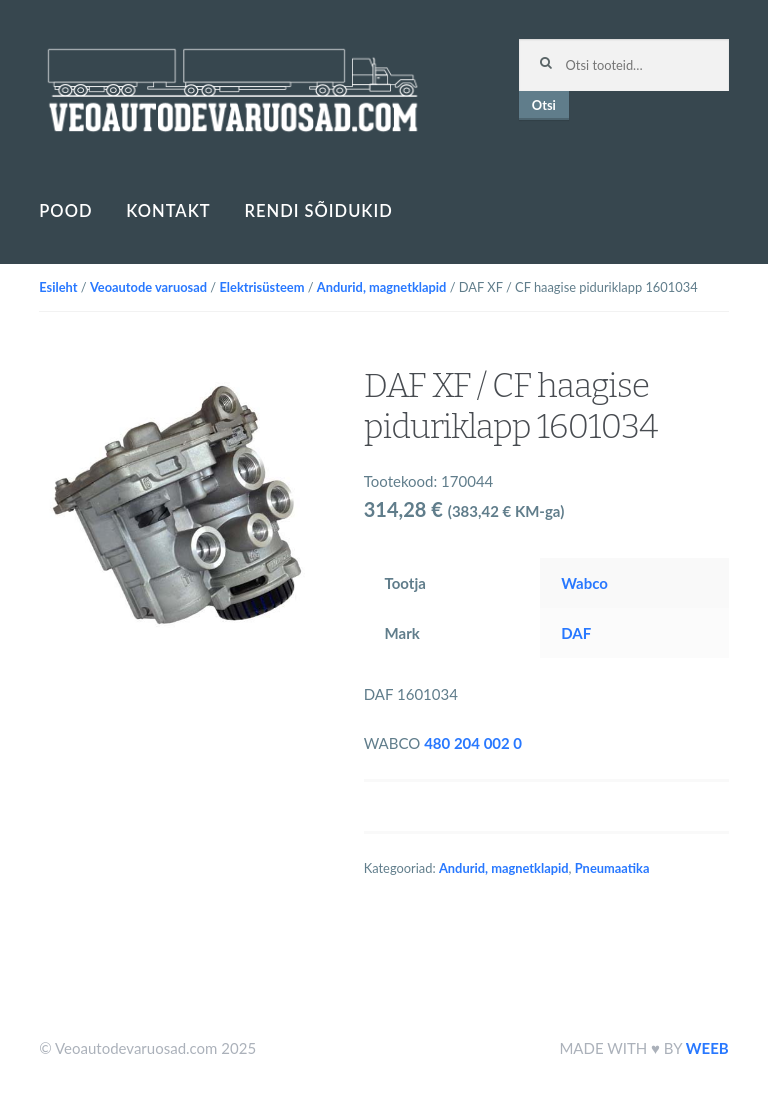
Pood (65, 211)
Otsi (544, 105)
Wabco (584, 583)
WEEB (707, 1048)
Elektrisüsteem (261, 287)
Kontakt (168, 211)
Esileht (58, 287)
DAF (576, 633)
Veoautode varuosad (148, 287)
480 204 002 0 (473, 743)
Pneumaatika (612, 868)
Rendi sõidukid (319, 211)
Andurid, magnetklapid (382, 287)
